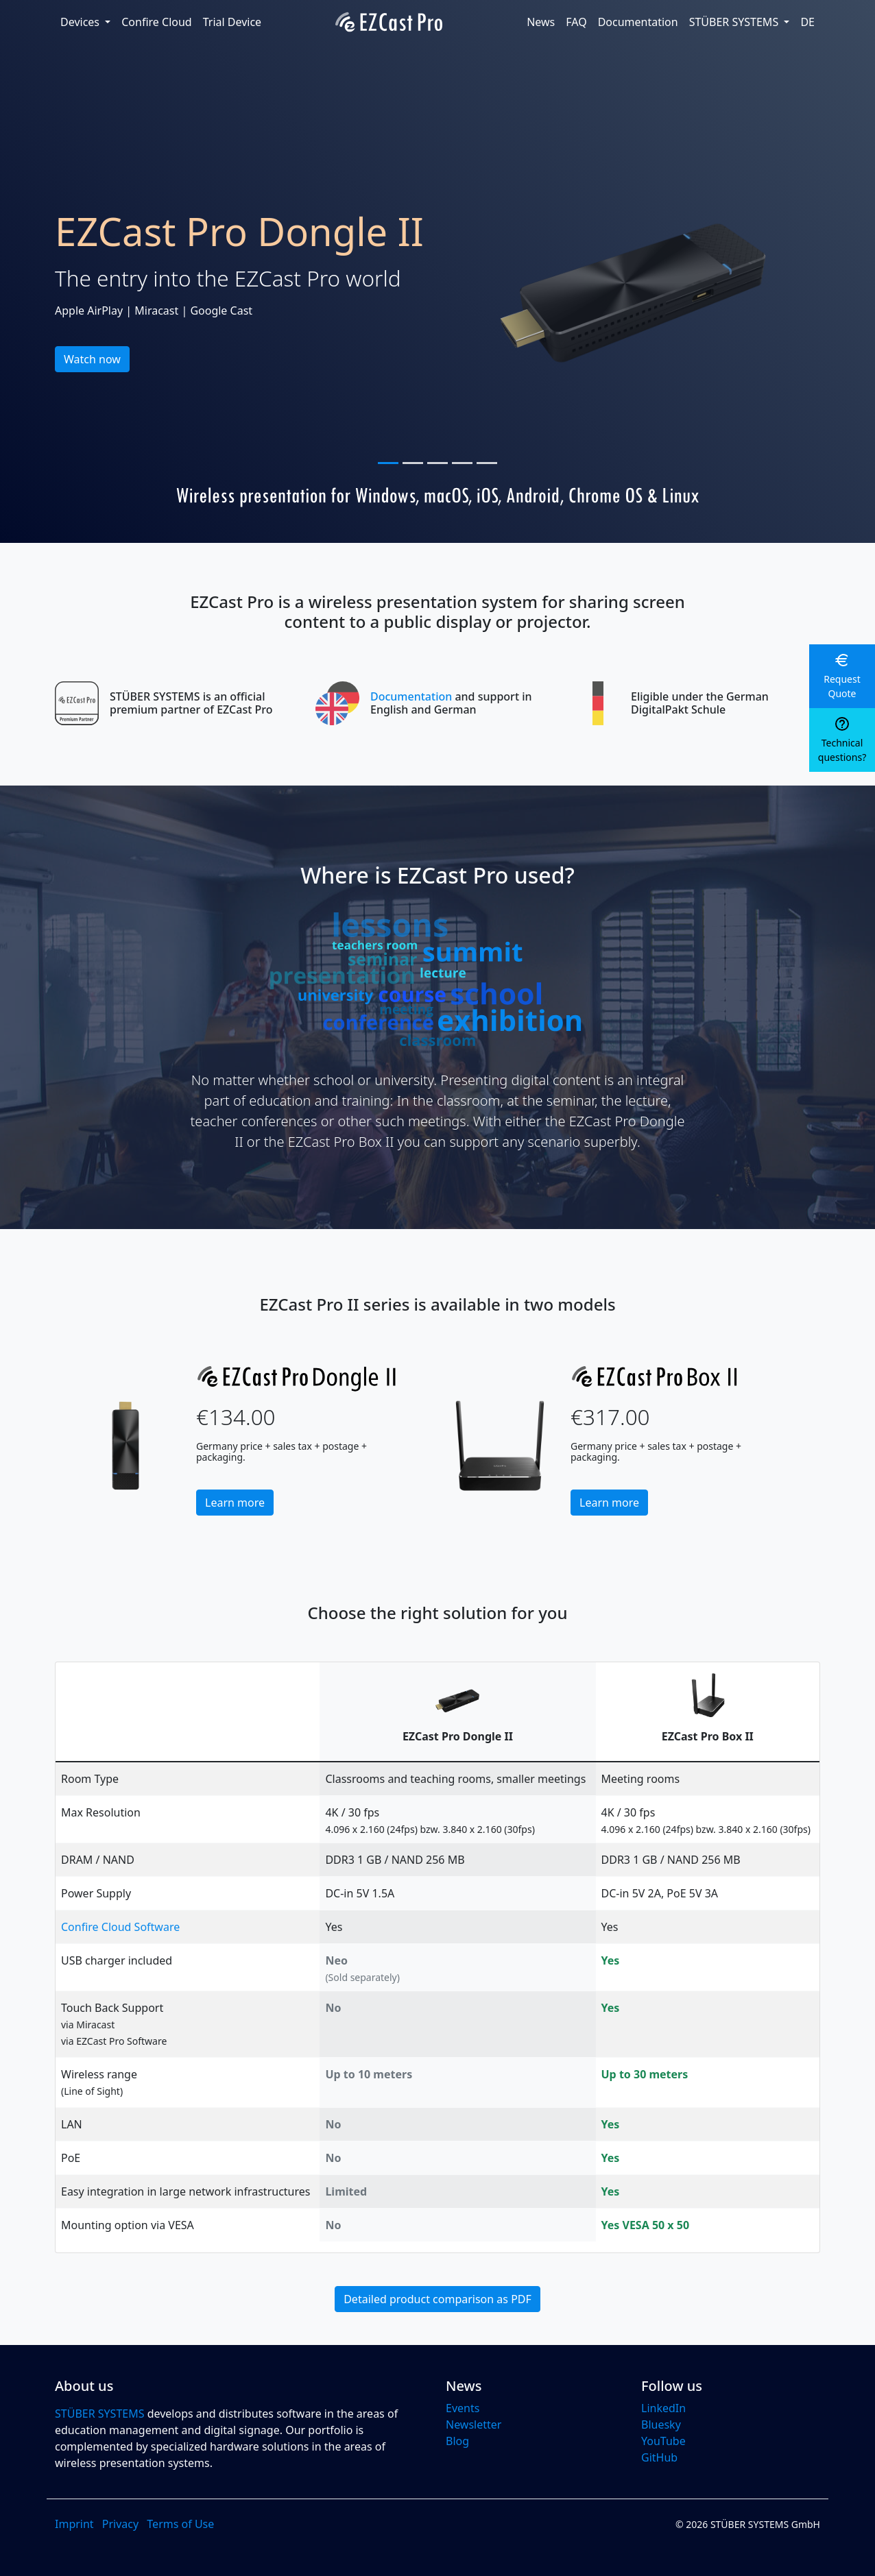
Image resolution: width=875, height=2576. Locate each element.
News (541, 21)
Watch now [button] (92, 359)
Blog (457, 2441)
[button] (842, 676)
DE (807, 21)
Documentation (638, 21)
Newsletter (473, 2424)
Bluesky (661, 2424)
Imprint (74, 2523)
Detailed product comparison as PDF (437, 2299)
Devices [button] (81, 21)
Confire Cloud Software (120, 1926)
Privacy (120, 2523)
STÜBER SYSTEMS (100, 2413)
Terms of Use (180, 2523)
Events (462, 2408)
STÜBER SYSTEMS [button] (735, 21)
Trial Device (232, 21)
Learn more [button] (235, 1502)
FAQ (576, 21)
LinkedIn (663, 2408)
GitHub (659, 2457)
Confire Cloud (156, 21)
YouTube (663, 2441)
